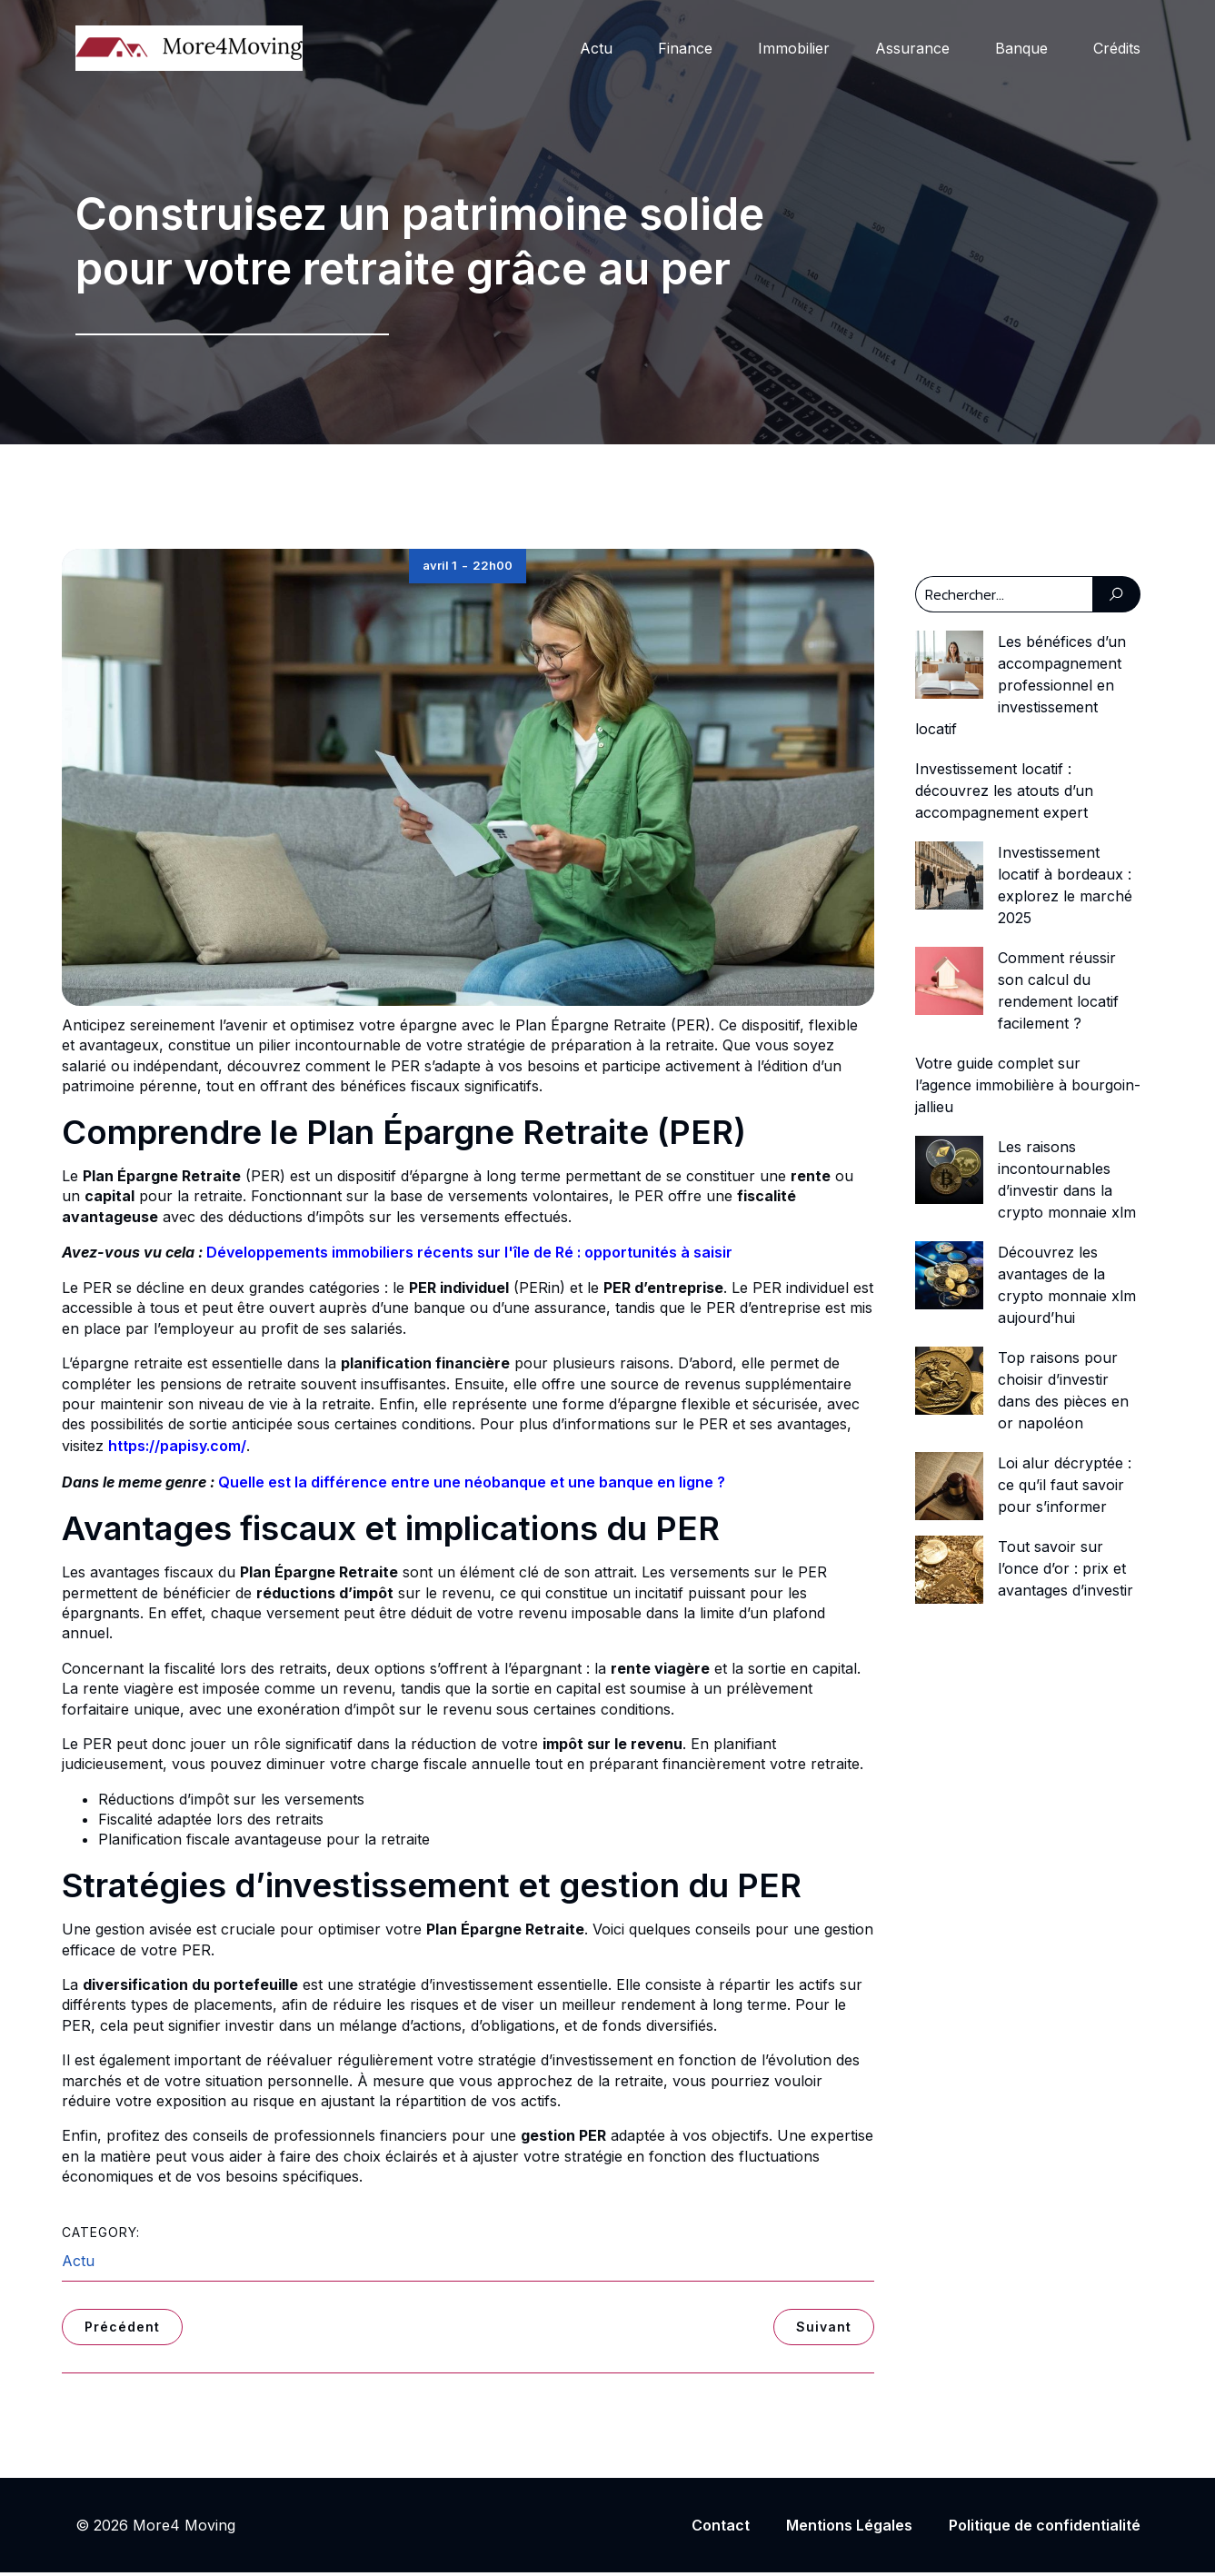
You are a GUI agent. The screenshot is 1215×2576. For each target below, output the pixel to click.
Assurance (912, 50)
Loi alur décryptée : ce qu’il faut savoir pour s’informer (1064, 1488)
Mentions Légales (849, 2529)
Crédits (1116, 50)
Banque (1021, 50)
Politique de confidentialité (1044, 2529)
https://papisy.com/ (177, 1449)
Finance (685, 50)
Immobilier (794, 50)
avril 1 (440, 569)
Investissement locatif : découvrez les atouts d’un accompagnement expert (1004, 794)
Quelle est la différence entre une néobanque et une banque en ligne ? (471, 1486)
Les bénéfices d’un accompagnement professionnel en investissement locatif (1020, 688)
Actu (596, 50)
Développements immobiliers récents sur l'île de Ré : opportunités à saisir (469, 1256)
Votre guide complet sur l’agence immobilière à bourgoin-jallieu (1027, 1088)
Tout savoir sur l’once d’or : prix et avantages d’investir (1065, 1572)
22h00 (493, 569)
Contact (721, 2529)
